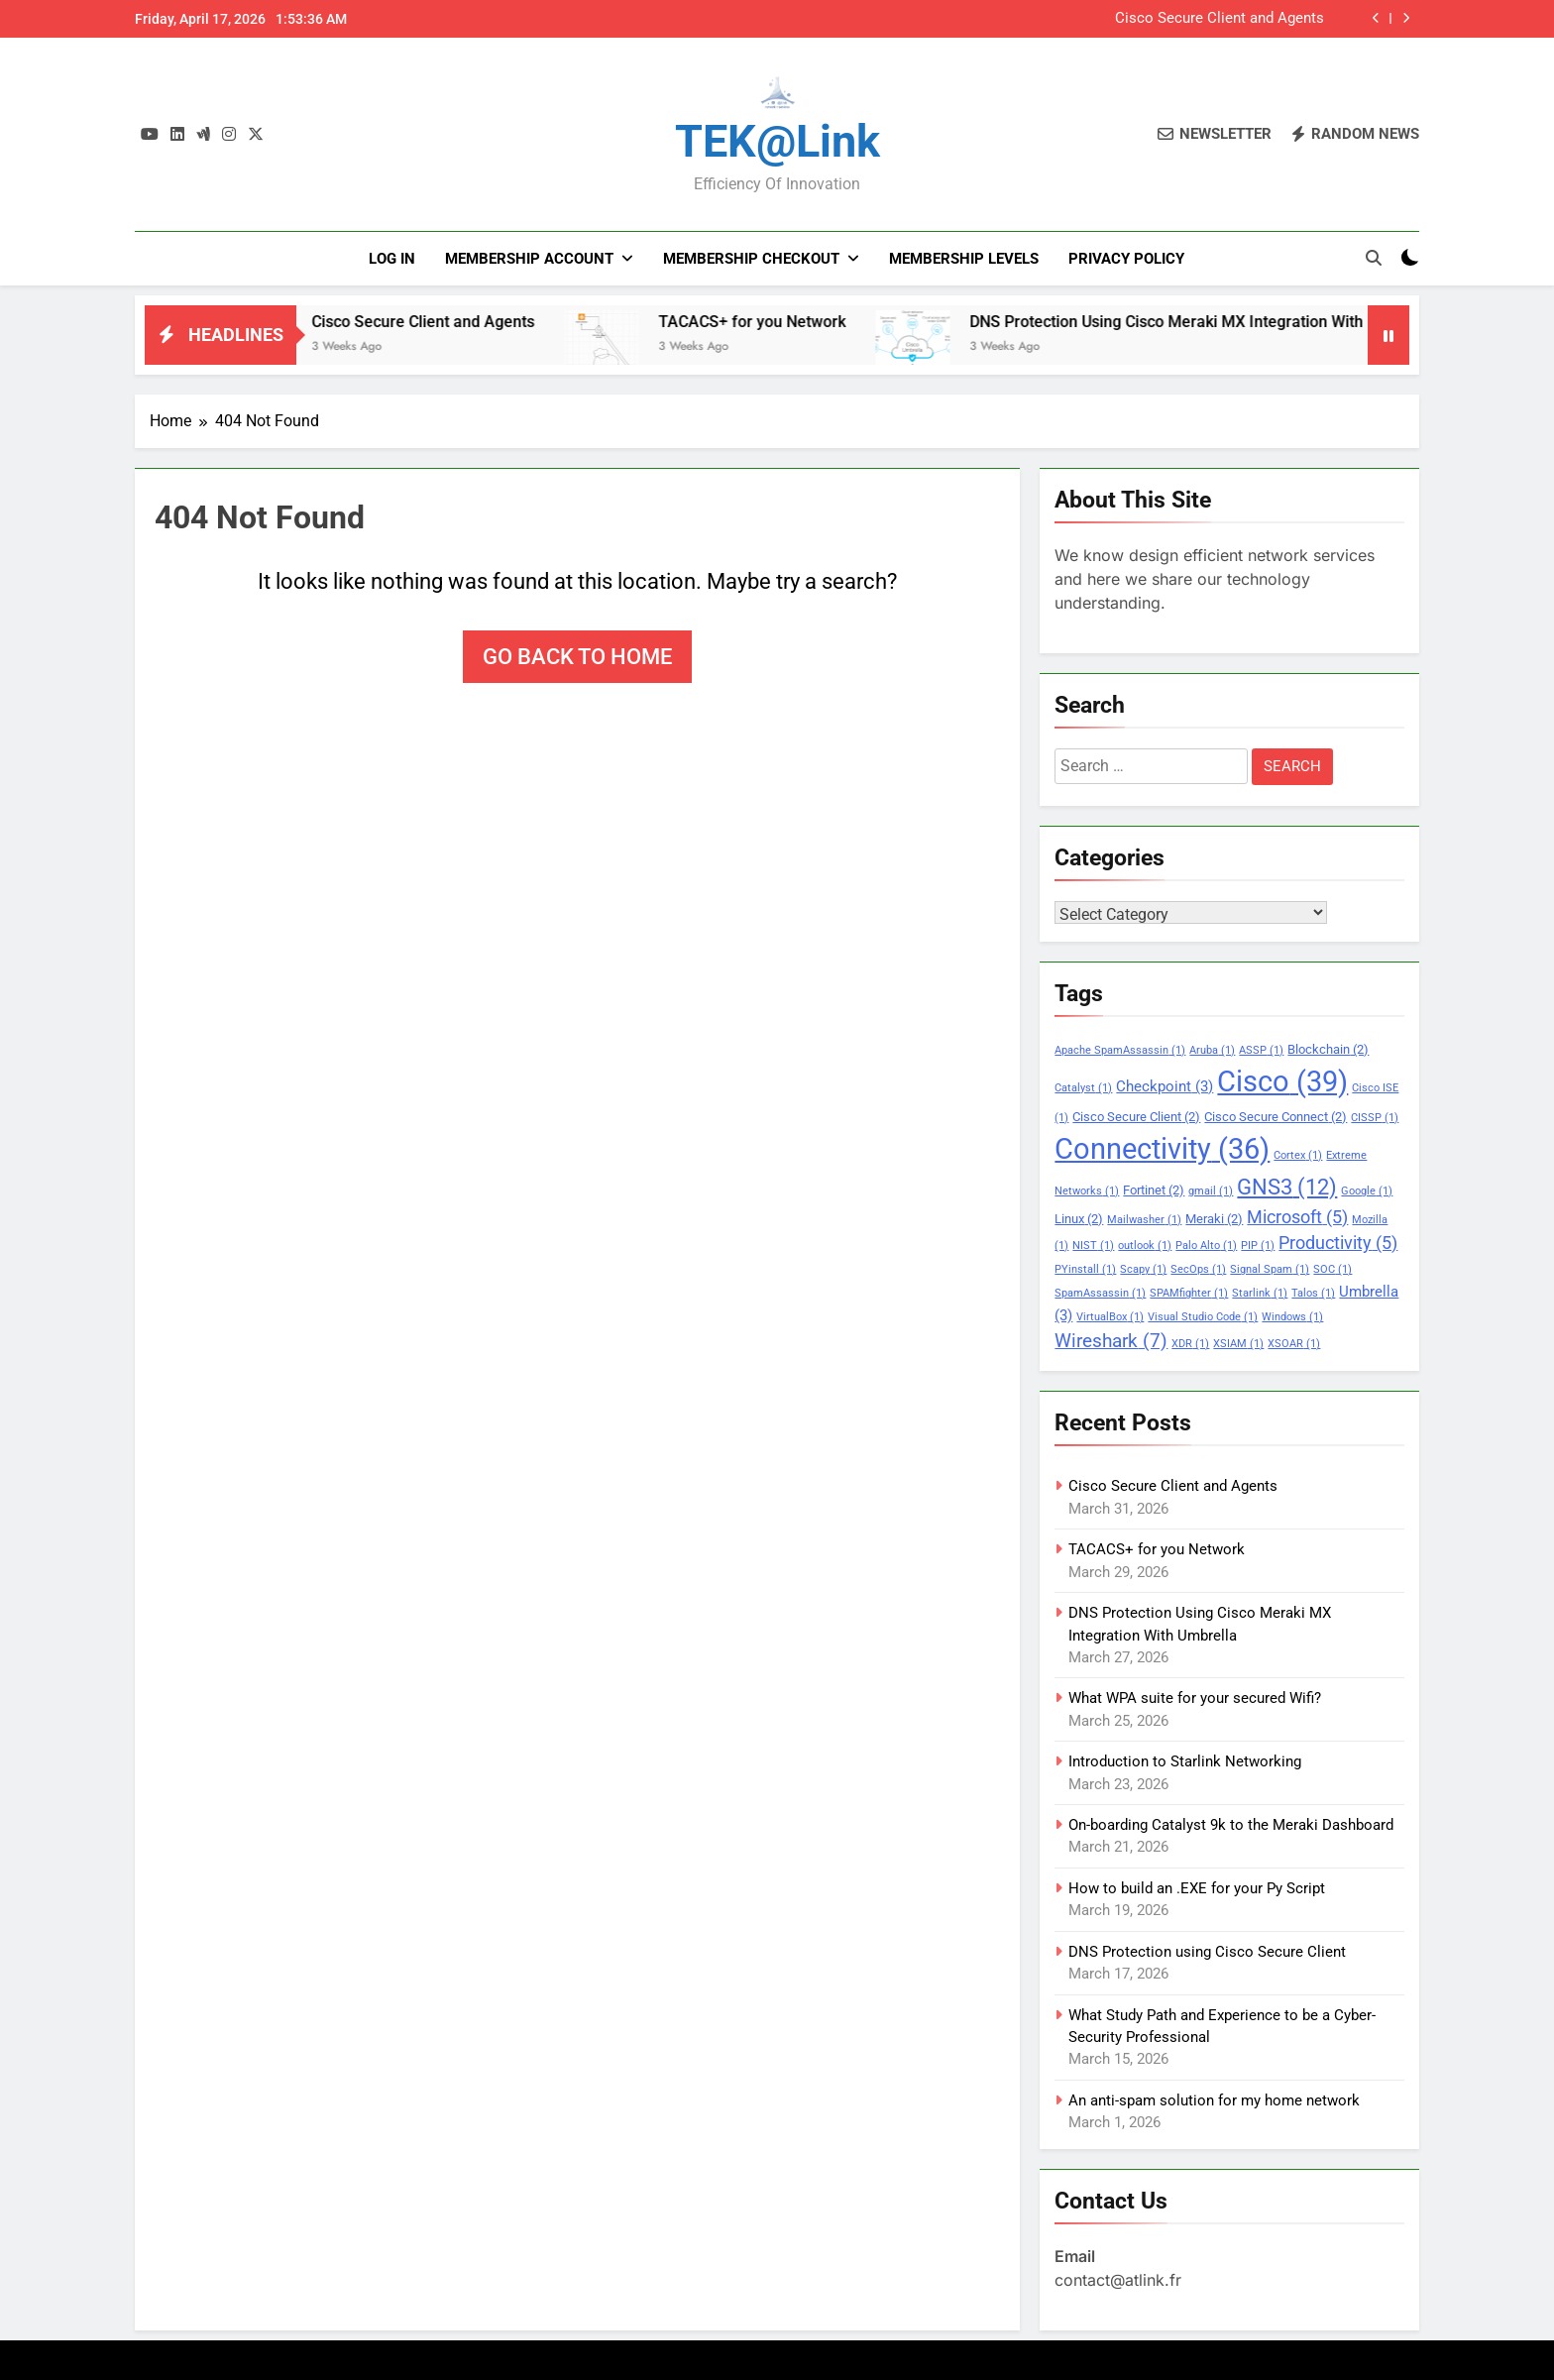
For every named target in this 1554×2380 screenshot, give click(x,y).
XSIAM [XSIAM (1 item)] (1238, 1343)
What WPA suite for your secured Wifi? (1194, 1698)
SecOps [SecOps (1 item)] (1198, 1269)
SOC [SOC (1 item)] (1332, 1269)
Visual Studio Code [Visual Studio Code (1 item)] (1203, 1316)
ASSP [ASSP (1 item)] (1261, 1050)
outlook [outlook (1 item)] (1144, 1245)
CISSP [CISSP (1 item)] (1374, 1117)
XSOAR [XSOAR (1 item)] (1294, 1343)
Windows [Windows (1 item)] (1292, 1316)
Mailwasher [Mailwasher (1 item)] (1144, 1219)
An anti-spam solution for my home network (1214, 2100)
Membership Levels (964, 259)
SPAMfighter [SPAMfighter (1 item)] (1189, 1293)
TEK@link (777, 141)
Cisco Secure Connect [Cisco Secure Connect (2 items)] (1275, 1116)
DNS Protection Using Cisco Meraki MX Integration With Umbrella (1230, 321)
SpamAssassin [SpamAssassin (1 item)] (1100, 1293)
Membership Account (529, 259)
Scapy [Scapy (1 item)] (1143, 1269)
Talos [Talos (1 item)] (1313, 1293)
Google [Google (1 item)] (1366, 1191)
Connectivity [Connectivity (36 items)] (1162, 1149)
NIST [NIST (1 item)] (1093, 1245)
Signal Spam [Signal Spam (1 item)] (1269, 1269)
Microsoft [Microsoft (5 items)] (1297, 1217)
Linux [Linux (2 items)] (1078, 1218)
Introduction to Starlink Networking (1184, 1761)
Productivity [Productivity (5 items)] (1337, 1243)
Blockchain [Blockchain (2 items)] (1328, 1049)
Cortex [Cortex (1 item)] (1298, 1155)
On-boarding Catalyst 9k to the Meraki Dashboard (1230, 1825)
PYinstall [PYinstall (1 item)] (1085, 1269)
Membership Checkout (751, 259)
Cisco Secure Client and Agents (1219, 19)
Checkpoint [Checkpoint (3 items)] (1164, 1086)
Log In (392, 259)
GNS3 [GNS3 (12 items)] (1287, 1186)
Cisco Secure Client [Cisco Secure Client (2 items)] (1136, 1116)
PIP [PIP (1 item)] (1258, 1245)
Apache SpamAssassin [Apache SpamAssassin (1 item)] (1119, 1050)
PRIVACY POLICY (1126, 259)
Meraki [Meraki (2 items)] (1214, 1218)
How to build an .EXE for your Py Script (1196, 1888)
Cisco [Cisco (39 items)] (1282, 1081)
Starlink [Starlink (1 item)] (1259, 1293)
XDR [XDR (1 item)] (1190, 1343)
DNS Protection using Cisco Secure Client (1207, 1952)
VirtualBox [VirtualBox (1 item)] (1110, 1316)
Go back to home (577, 656)
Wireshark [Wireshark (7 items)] (1110, 1340)
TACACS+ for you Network (781, 321)
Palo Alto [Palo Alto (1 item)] (1206, 1245)
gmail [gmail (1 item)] (1210, 1191)
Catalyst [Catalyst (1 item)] (1083, 1087)
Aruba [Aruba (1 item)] (1212, 1050)
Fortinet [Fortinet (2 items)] (1153, 1190)
